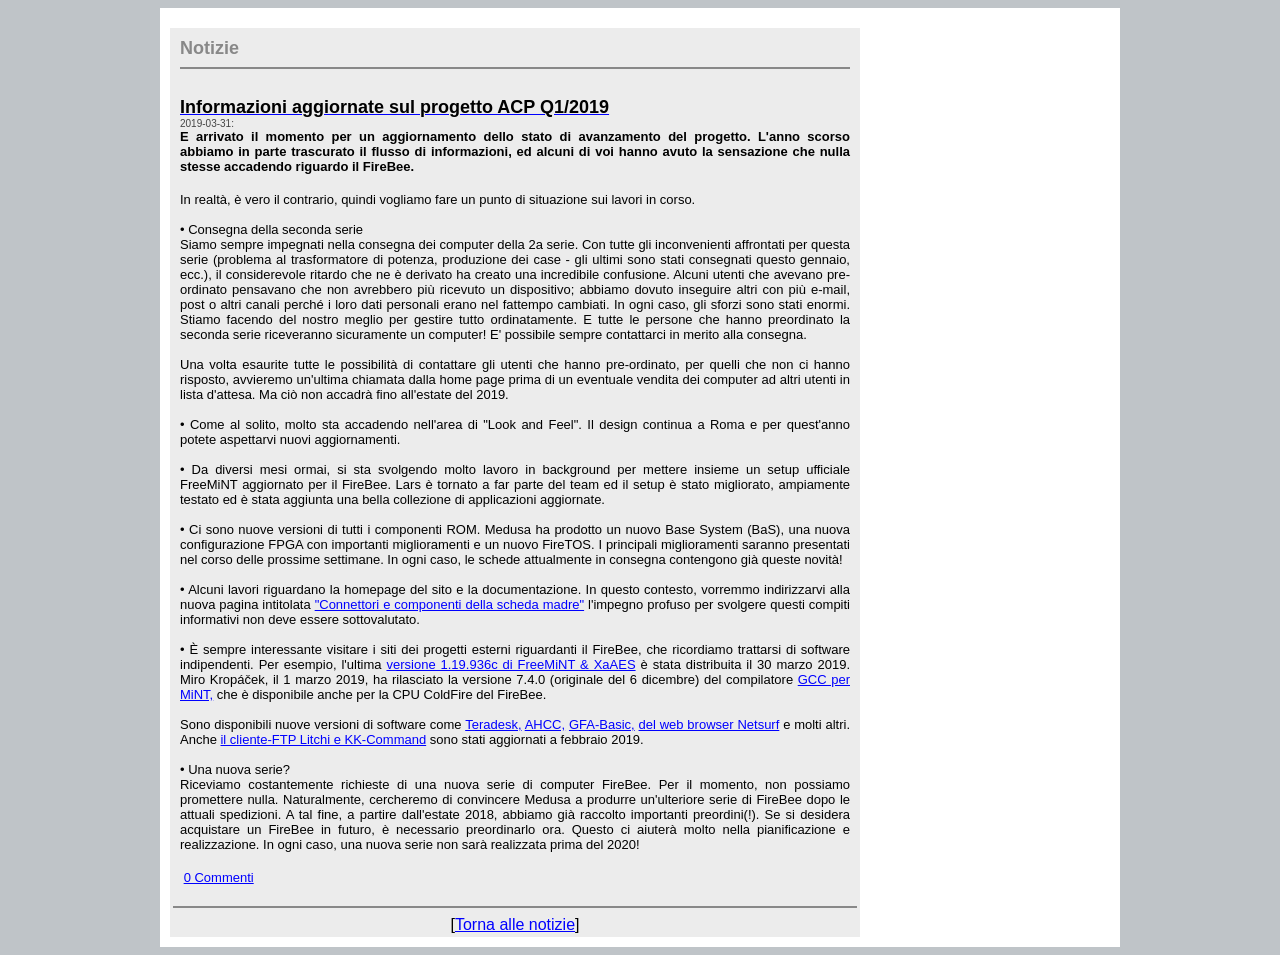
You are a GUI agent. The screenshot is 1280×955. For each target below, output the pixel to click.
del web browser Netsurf (709, 724)
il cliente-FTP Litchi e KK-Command (323, 739)
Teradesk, (493, 724)
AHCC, (545, 724)
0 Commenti (219, 877)
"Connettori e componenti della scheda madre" (449, 604)
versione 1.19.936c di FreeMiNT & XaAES (510, 664)
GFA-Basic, (602, 724)
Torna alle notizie (515, 924)
